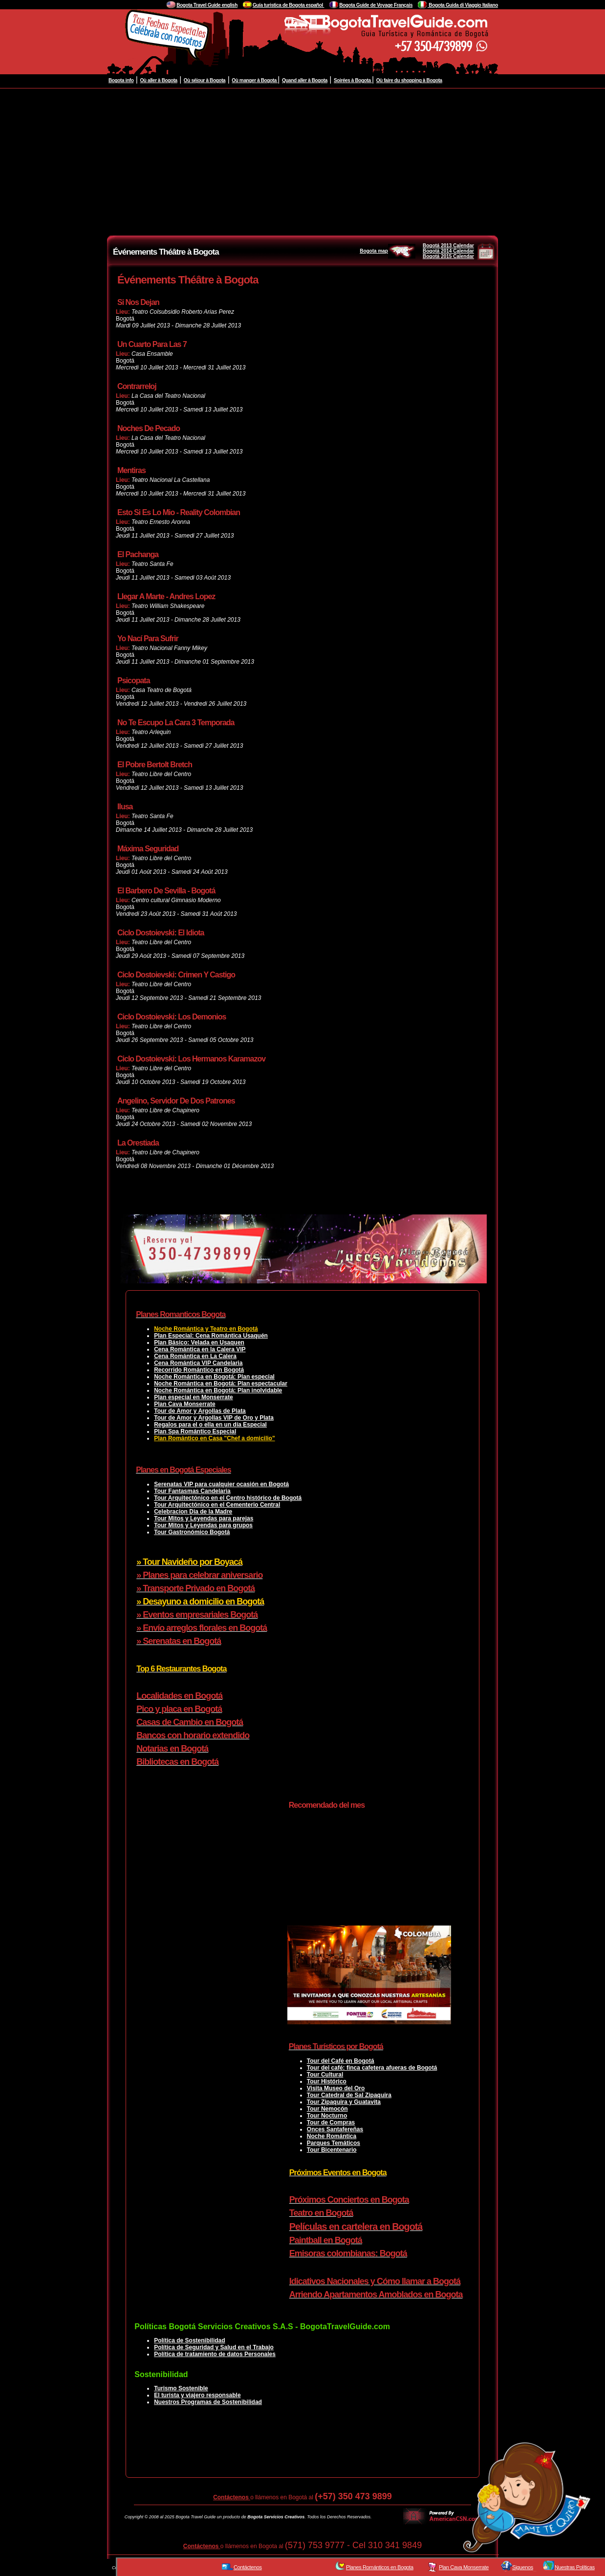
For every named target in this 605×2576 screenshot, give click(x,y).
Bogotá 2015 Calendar (448, 256)
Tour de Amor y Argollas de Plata (200, 1410)
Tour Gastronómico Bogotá (192, 1532)
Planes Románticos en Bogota (379, 2567)
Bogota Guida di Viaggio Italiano (463, 5)
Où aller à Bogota (158, 80)
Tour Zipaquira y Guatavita (344, 2102)
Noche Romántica (331, 2136)
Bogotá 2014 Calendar (448, 251)
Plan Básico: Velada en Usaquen (199, 1342)
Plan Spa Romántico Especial (195, 1431)
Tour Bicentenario (332, 2149)
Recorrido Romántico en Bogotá (199, 1369)
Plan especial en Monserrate (193, 1397)
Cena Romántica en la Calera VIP (199, 1349)
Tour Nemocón (327, 2108)
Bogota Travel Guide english (207, 5)
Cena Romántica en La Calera (195, 1356)
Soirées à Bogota (353, 80)
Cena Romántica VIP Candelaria (198, 1363)
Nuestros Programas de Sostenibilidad (208, 2402)
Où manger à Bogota (255, 80)
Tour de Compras (331, 2122)
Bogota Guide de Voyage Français (375, 5)
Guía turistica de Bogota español (288, 5)
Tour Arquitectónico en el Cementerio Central (217, 1504)
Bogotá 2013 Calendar (448, 245)
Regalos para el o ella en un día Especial (210, 1424)
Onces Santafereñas (335, 2129)
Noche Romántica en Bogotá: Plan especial (214, 1376)
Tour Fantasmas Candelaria (192, 1491)
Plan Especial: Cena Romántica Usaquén (211, 1335)
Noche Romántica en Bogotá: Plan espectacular (220, 1383)
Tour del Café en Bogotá (340, 2060)
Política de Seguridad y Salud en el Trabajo (214, 2347)
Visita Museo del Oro (336, 2088)
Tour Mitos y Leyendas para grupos (203, 1525)
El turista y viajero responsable (197, 2395)
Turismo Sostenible (181, 2388)
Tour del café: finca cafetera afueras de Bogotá (372, 2067)
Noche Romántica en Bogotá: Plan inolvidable (218, 1390)
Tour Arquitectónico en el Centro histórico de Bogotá (228, 1497)
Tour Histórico (326, 2081)
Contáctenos (231, 2497)
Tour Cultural (325, 2074)
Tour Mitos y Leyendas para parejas (203, 1518)
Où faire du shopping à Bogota (409, 80)
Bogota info (120, 80)
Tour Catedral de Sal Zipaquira (349, 2095)
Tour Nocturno (327, 2115)
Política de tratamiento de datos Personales (215, 2354)
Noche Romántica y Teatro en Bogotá (206, 1328)
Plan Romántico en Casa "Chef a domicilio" (214, 1438)
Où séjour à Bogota (204, 80)
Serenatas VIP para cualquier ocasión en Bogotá (221, 1484)
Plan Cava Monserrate (184, 1404)
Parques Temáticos (333, 2143)
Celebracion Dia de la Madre (193, 1511)
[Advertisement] (302, 161)
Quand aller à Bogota (304, 80)
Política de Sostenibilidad (189, 2340)
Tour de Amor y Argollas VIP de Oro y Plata (214, 1417)
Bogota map (387, 251)
